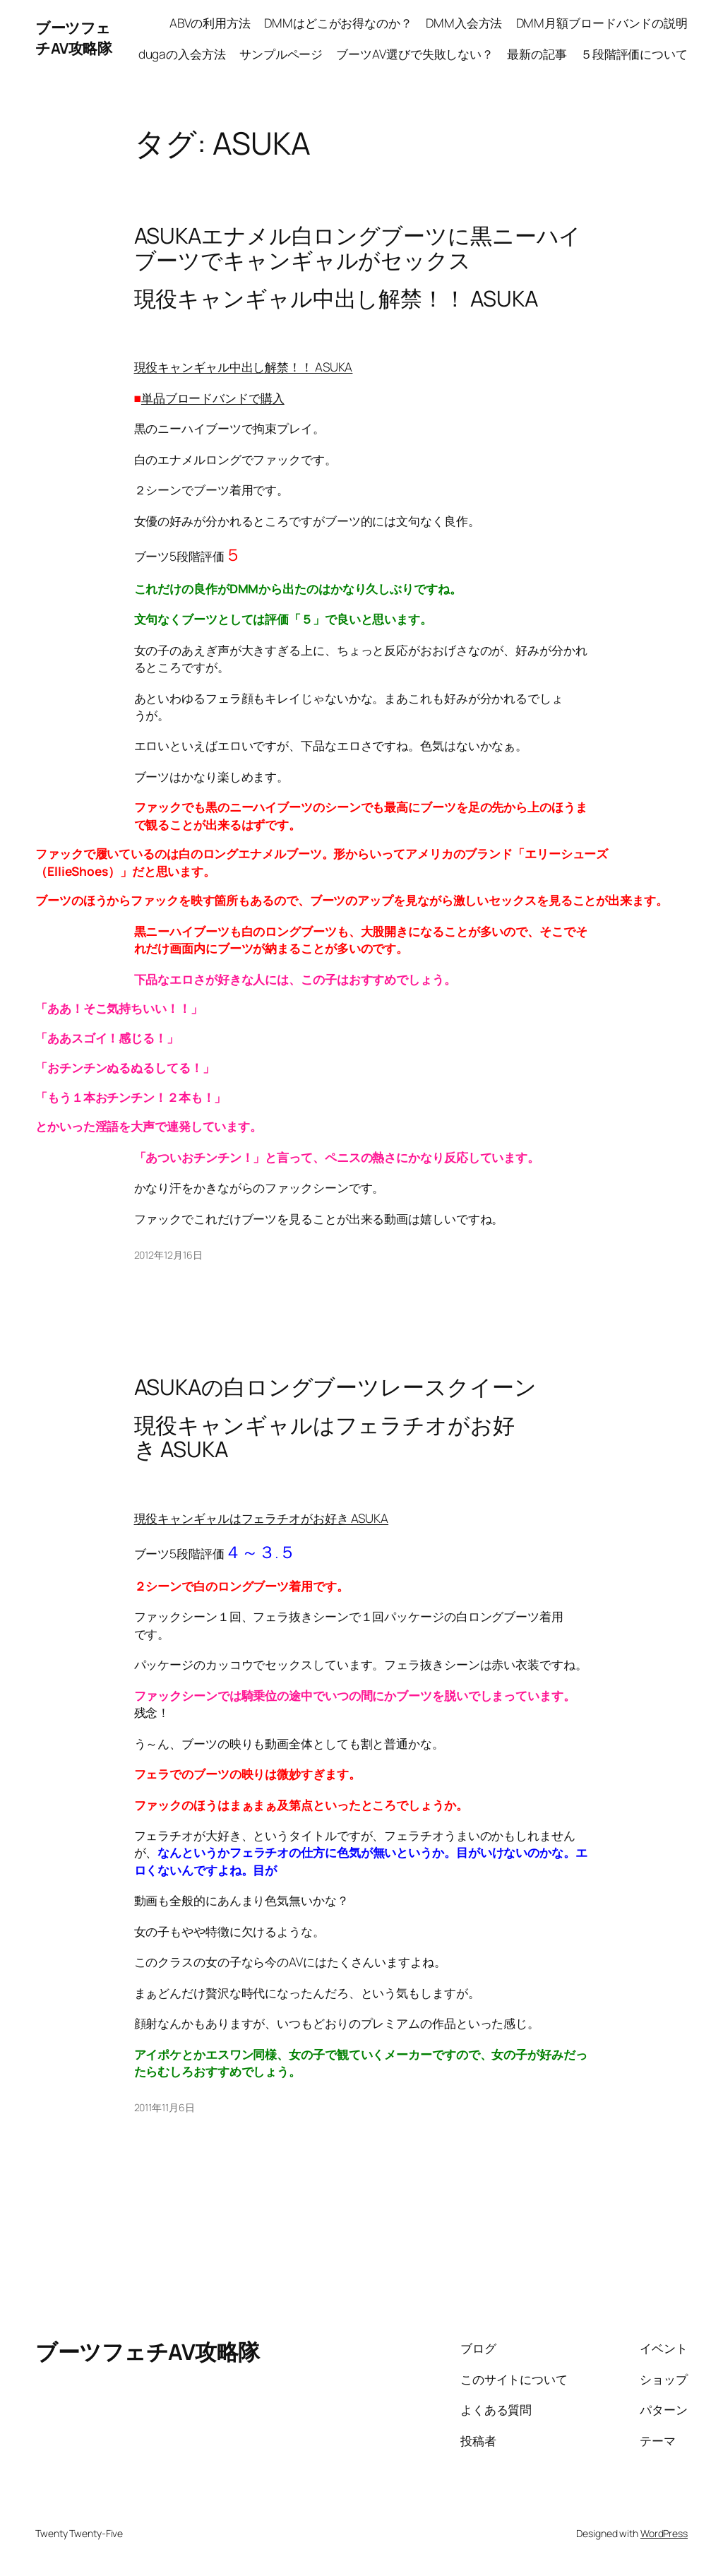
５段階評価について (634, 53)
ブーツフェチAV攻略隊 (73, 38)
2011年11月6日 (164, 2107)
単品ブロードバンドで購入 (213, 397)
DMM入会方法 (464, 22)
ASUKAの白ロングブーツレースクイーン (335, 1387)
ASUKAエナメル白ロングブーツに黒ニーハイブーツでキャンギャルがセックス (358, 247)
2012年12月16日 (168, 1255)
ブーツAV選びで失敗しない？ (415, 53)
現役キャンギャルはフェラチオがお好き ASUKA (261, 1517)
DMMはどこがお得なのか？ (338, 22)
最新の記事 (537, 53)
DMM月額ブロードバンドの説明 (602, 22)
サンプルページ (281, 53)
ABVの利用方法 (210, 22)
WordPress (664, 2533)
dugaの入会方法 (182, 53)
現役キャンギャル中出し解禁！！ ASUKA (243, 366)
